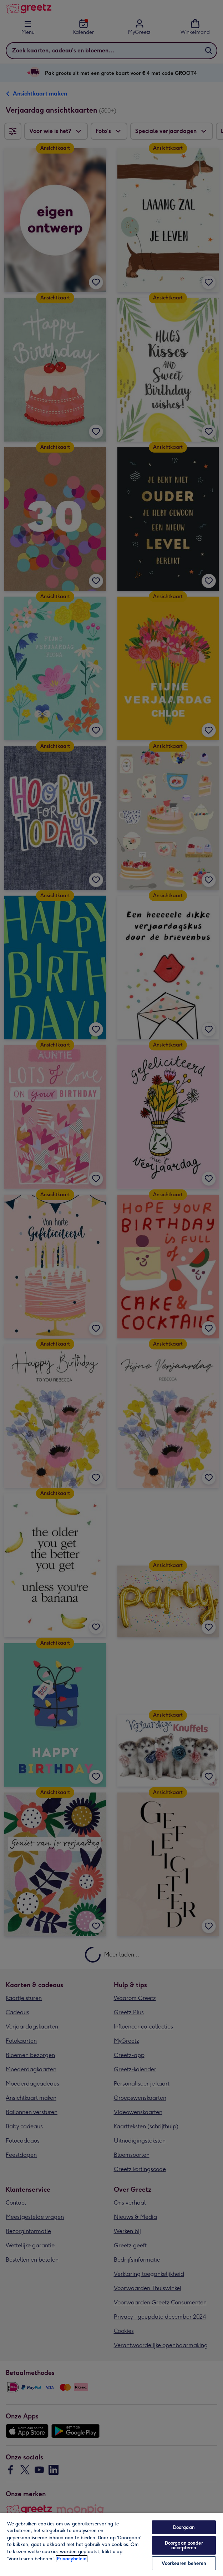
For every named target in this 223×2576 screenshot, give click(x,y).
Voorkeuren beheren (184, 2563)
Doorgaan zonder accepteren (184, 2545)
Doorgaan (184, 2527)
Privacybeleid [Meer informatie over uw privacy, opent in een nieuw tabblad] (72, 2558)
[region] (111, 2544)
